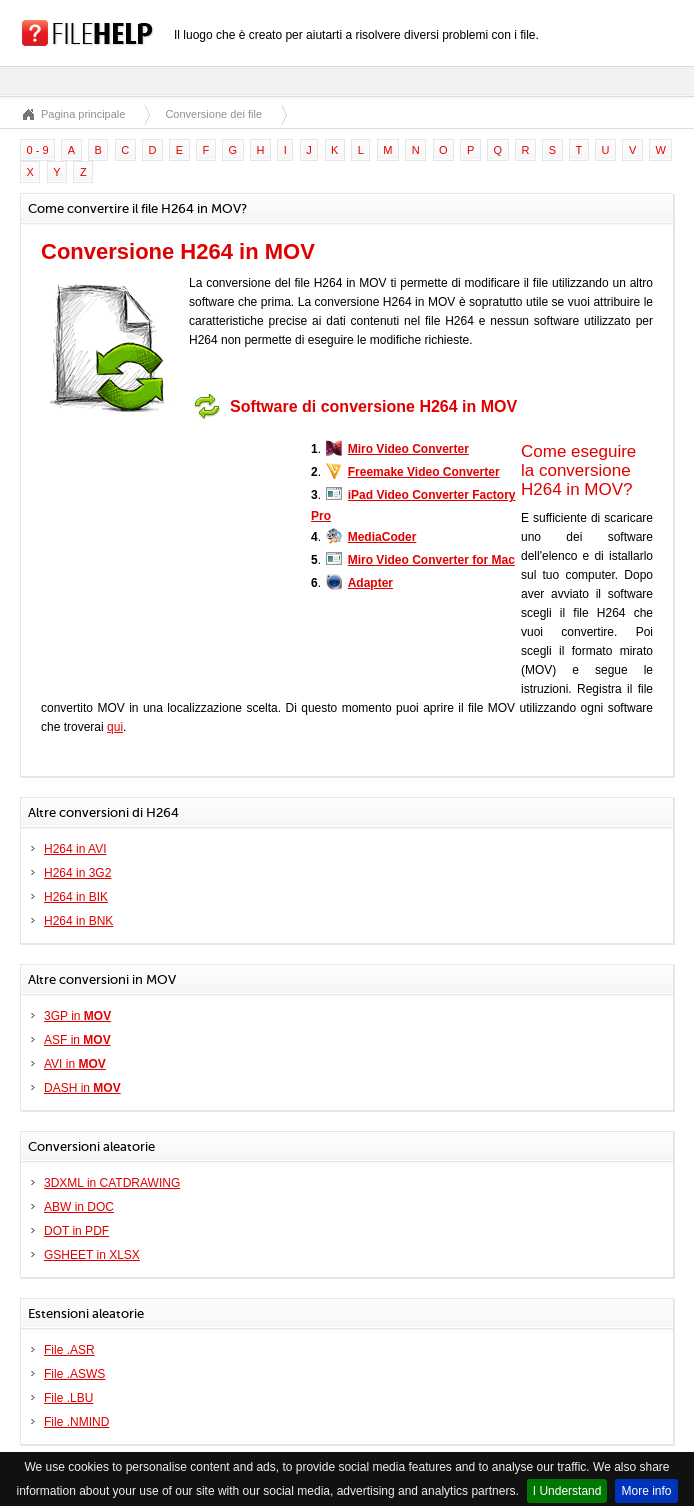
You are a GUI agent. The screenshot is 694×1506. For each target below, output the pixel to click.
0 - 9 (38, 150)
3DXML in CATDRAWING (112, 1183)
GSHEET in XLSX (92, 1255)
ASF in (77, 1040)
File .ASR (69, 1350)
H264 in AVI (75, 849)
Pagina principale (83, 114)
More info (646, 1491)
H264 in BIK (76, 897)
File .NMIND (76, 1422)
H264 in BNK (78, 921)
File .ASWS (74, 1374)
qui (115, 727)
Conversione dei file (213, 114)
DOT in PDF (76, 1231)
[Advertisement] (166, 553)
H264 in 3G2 (77, 873)
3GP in (77, 1016)
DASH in (82, 1088)
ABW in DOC (79, 1207)
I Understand (567, 1491)
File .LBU (68, 1398)
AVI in (75, 1064)
